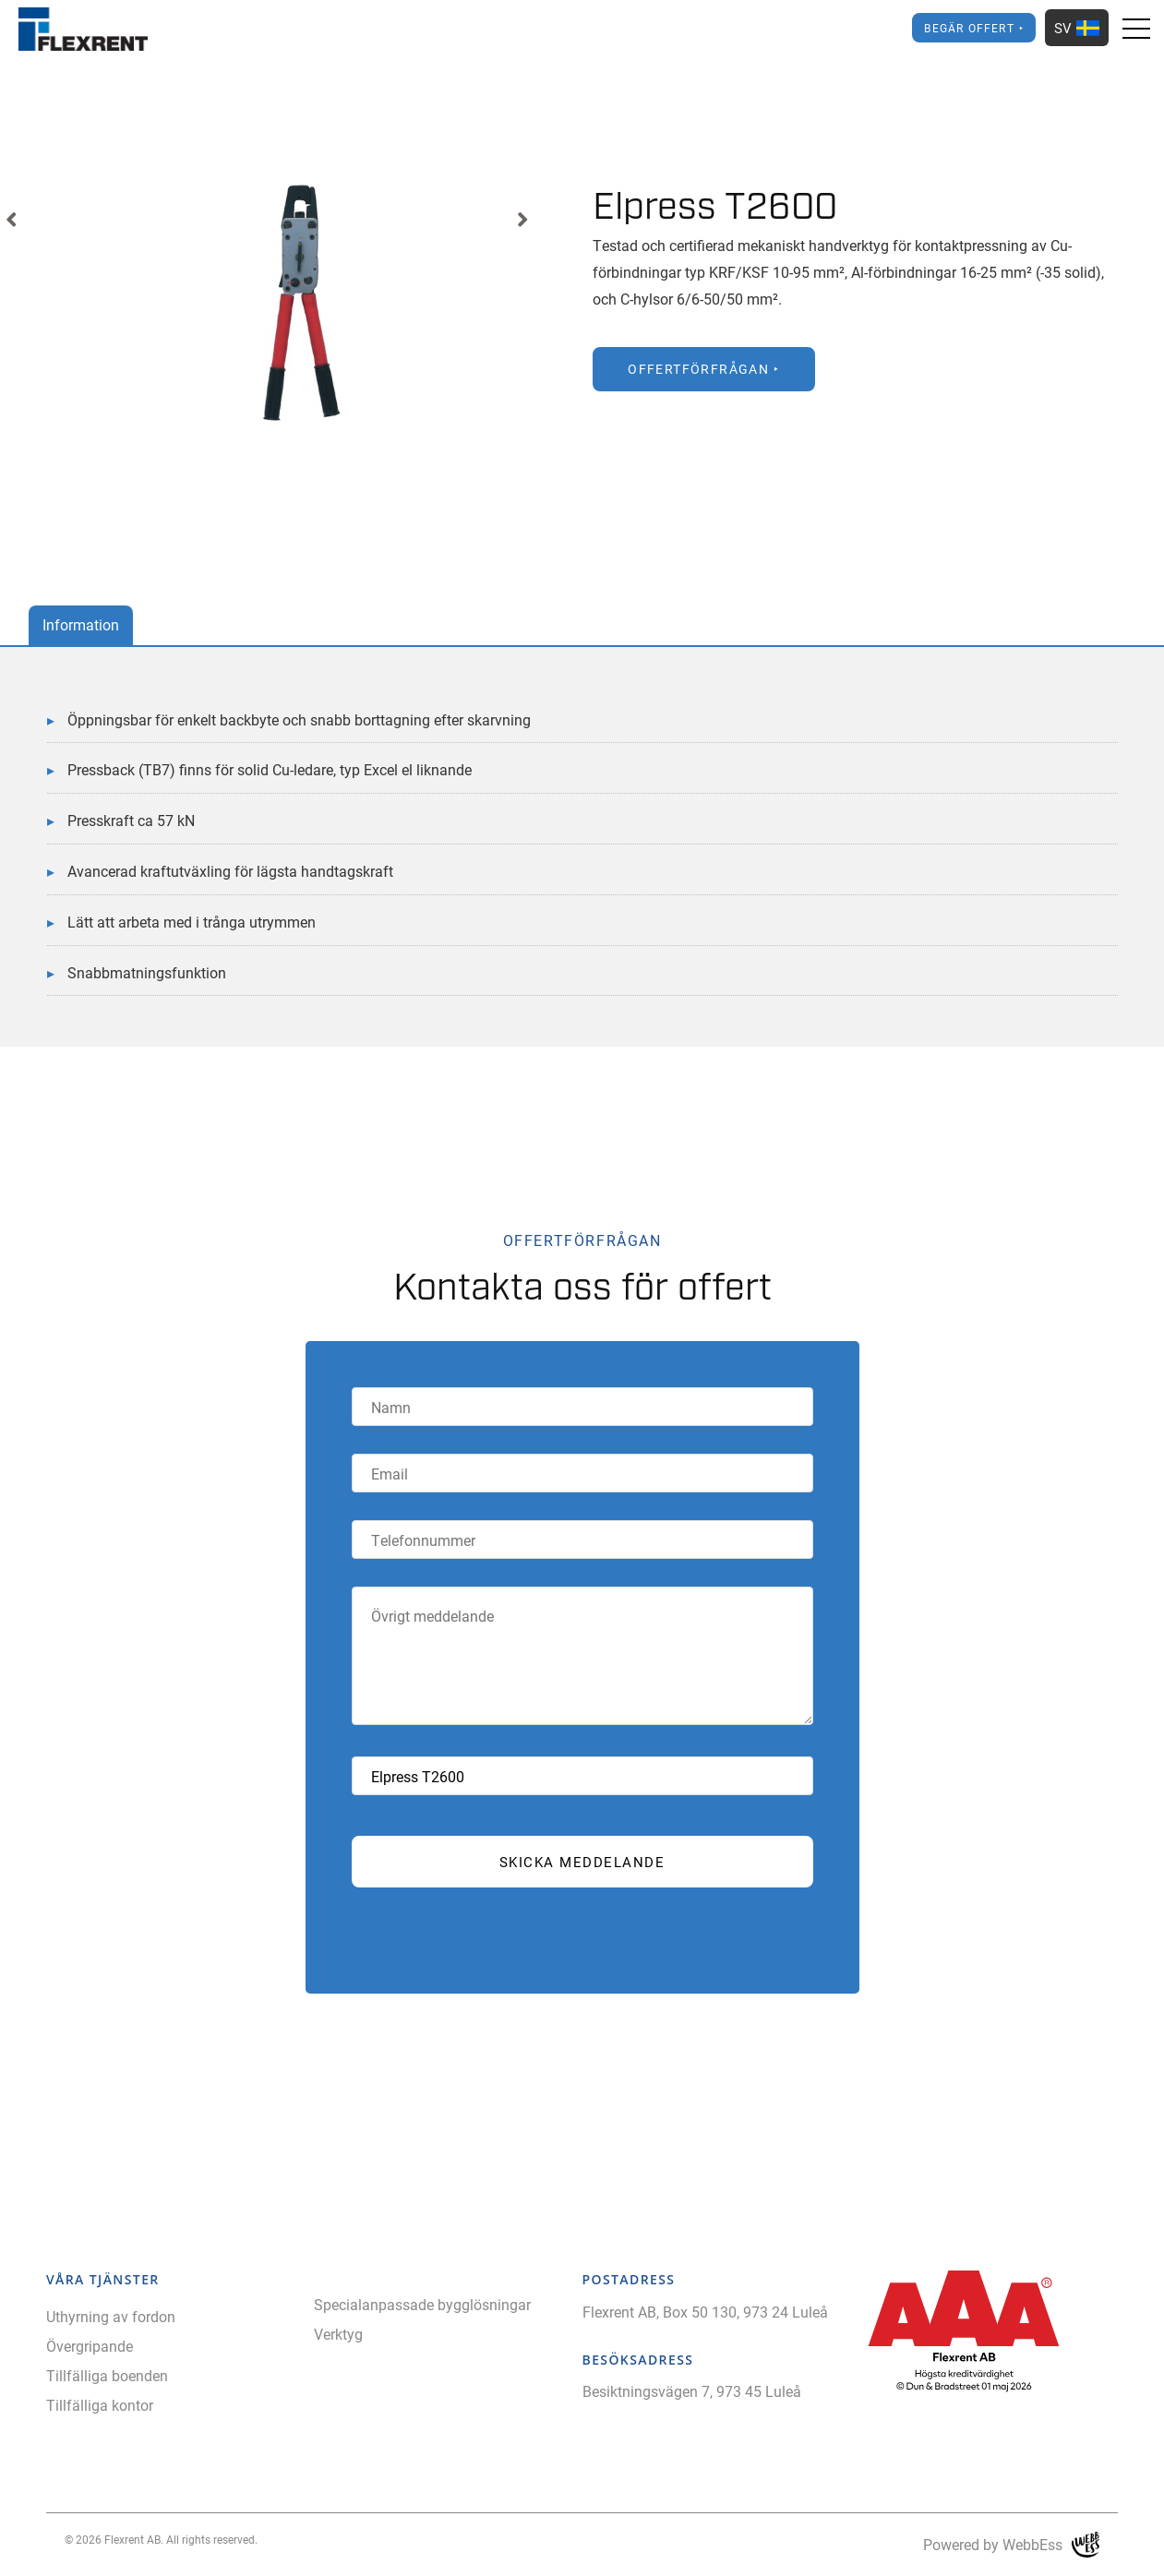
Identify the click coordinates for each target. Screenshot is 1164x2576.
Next (522, 219)
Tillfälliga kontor (99, 2404)
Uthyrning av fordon (110, 2316)
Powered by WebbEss (1011, 2545)
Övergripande (89, 2345)
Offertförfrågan (698, 368)
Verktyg (338, 2333)
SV (1076, 27)
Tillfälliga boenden (107, 2375)
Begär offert (969, 27)
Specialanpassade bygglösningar (422, 2304)
